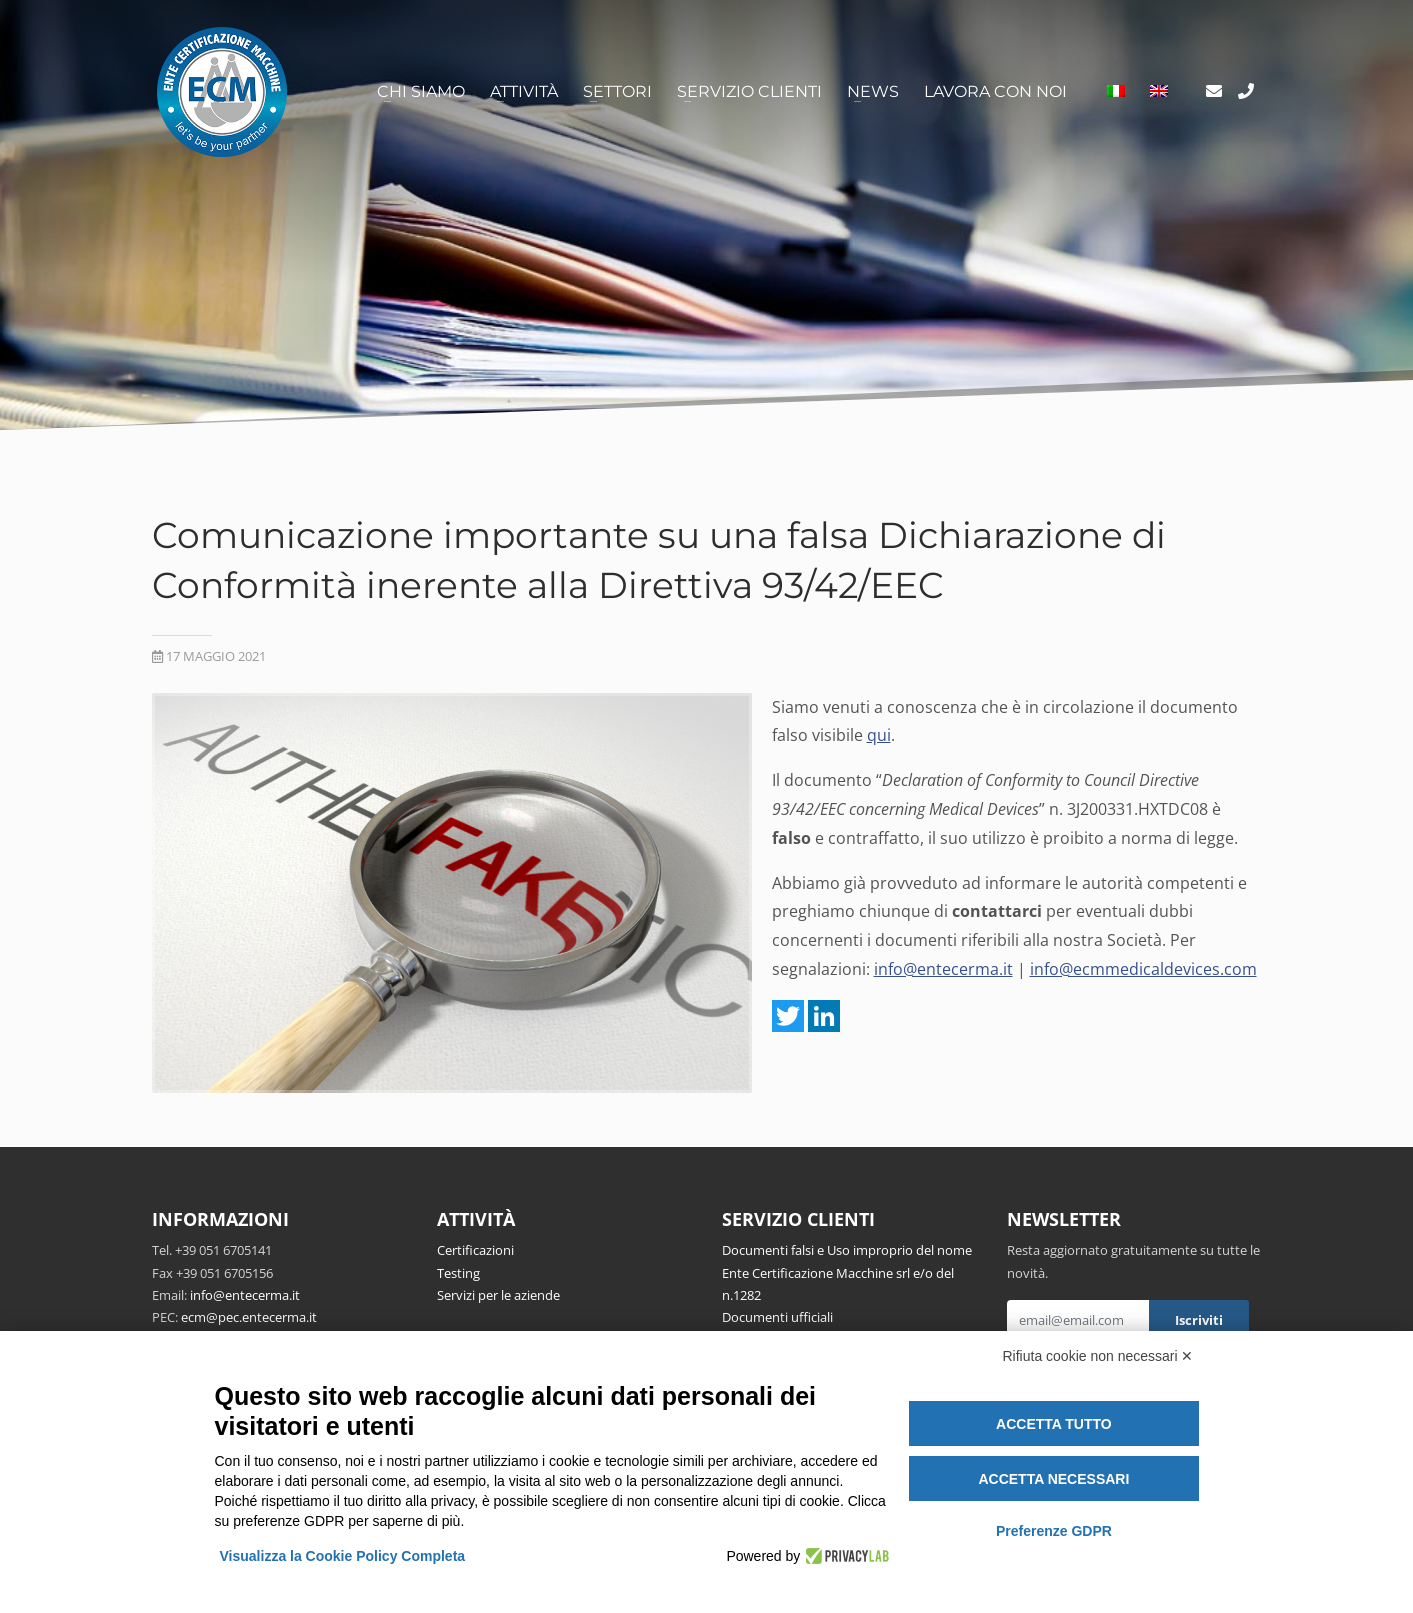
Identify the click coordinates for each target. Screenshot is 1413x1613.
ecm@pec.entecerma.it (249, 1317)
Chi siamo (421, 91)
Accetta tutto (1054, 1424)
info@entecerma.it (943, 969)
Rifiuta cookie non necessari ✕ (1098, 1356)
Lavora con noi (995, 91)
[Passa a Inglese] (1159, 92)
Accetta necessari (1053, 1479)
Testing (458, 1273)
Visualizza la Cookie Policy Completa (343, 1556)
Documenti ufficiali (777, 1317)
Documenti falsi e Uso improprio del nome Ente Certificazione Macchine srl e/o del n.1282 (847, 1272)
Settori (617, 91)
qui (879, 735)
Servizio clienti (749, 91)
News (873, 91)
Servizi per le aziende (498, 1295)
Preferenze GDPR (1054, 1531)
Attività (524, 91)
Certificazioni (475, 1250)
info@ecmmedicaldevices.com (1143, 969)
